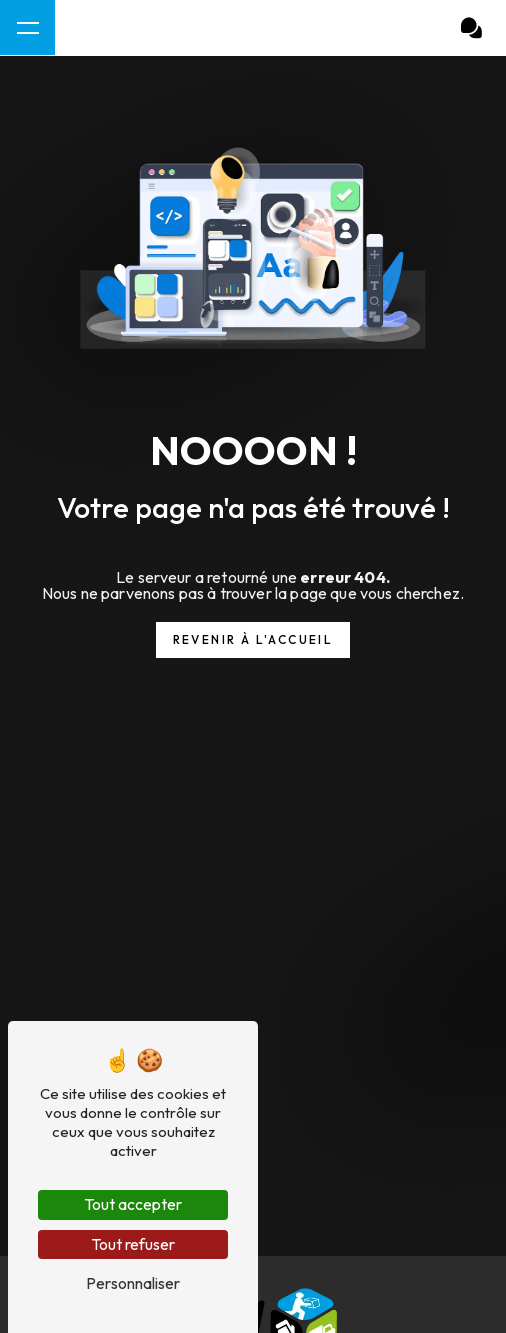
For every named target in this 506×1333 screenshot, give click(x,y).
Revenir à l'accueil (253, 639)
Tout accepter (133, 1204)
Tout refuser (133, 1244)
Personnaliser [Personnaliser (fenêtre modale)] (133, 1283)
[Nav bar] (28, 28)
